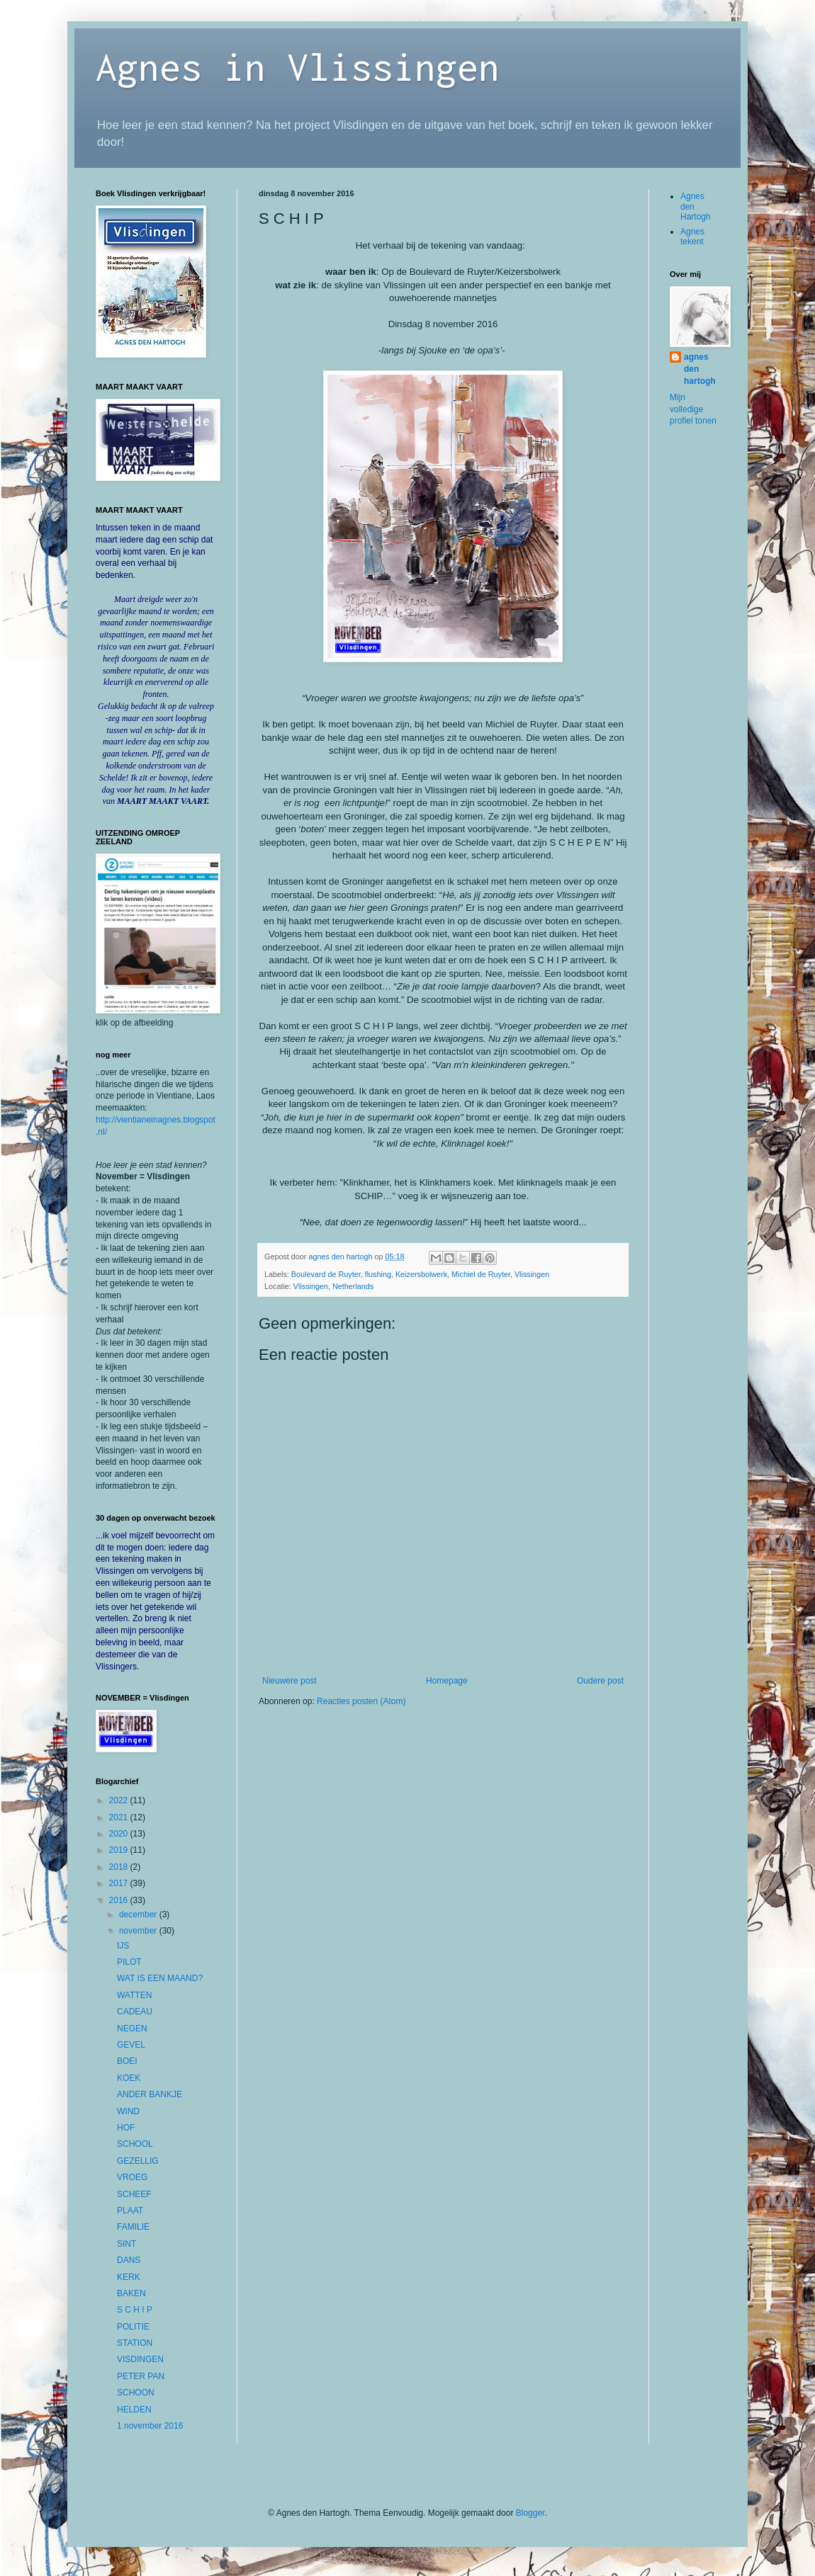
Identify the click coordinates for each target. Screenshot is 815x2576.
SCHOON (135, 2393)
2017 (119, 1883)
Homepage (447, 1681)
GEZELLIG (138, 2161)
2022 (119, 1800)
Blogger (530, 2513)
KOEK (128, 2078)
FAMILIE (133, 2227)
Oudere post (600, 1681)
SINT (126, 2244)
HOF (126, 2128)
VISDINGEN (140, 2359)
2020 (119, 1834)
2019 (119, 1850)
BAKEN (131, 2293)
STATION (134, 2343)
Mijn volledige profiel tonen (693, 409)
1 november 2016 (150, 2426)
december (139, 1914)
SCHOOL (135, 2144)
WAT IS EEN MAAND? (160, 1978)
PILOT (129, 1962)
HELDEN (134, 2410)
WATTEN (134, 1995)
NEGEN (132, 2028)
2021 (119, 1817)
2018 (119, 1867)
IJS (123, 1946)
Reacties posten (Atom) (361, 1701)
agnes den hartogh (700, 369)
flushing (378, 1274)
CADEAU (134, 2011)
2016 (119, 1900)
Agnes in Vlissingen (298, 66)
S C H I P (134, 2310)
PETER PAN (140, 2376)
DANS (128, 2260)
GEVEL (131, 2045)
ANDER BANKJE (149, 2094)
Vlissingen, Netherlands (333, 1286)
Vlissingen (532, 1274)
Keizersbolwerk (421, 1274)
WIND (128, 2111)
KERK (128, 2277)
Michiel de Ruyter (480, 1274)
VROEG (132, 2177)
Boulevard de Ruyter (326, 1274)
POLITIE (133, 2327)
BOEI (127, 2061)
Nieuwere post (289, 1681)
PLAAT (130, 2210)
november (139, 1931)
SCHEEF (134, 2194)
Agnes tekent (692, 236)
